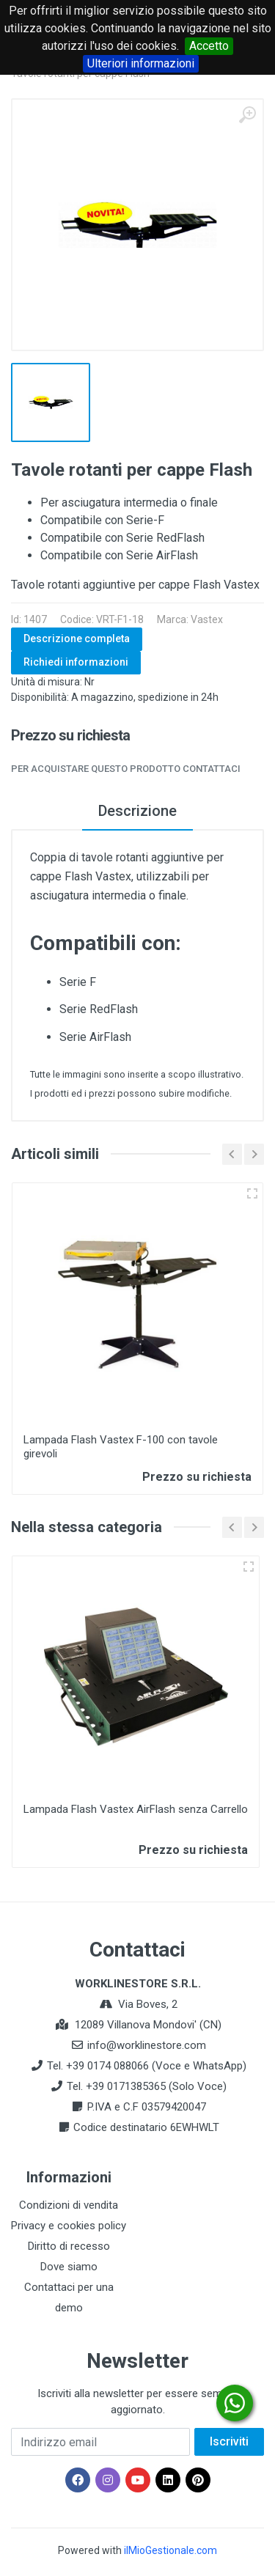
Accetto (209, 46)
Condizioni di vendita (68, 2205)
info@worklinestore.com (146, 2045)
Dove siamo (69, 2266)
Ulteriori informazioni (140, 63)
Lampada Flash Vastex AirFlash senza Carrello (135, 1809)
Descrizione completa (76, 638)
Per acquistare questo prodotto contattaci (126, 768)
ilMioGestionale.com (170, 2550)
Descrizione (137, 811)
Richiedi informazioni (75, 662)
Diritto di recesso (69, 2246)
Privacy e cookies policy (68, 2225)
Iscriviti (229, 2441)
